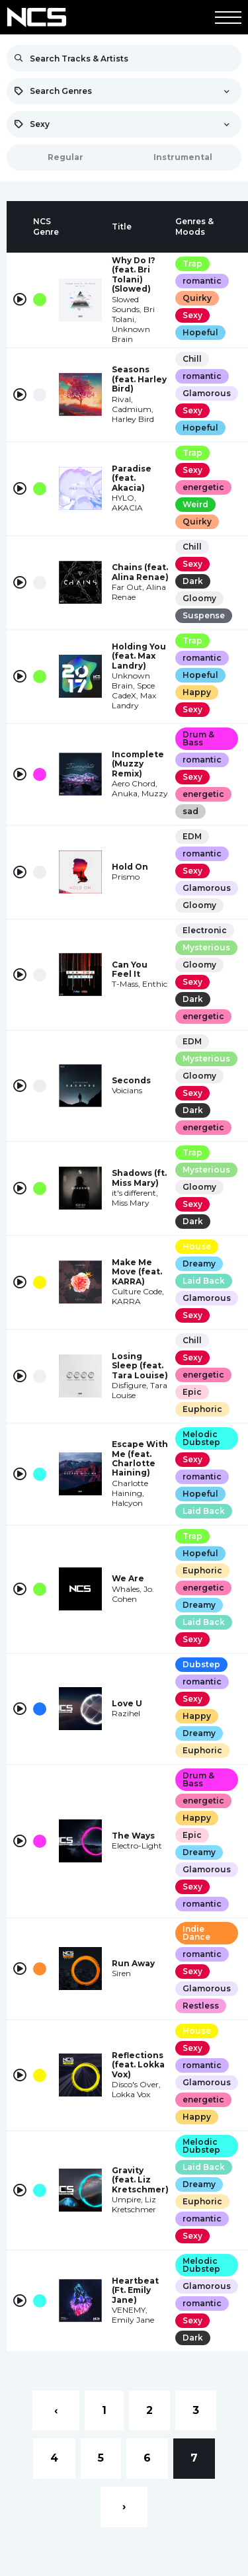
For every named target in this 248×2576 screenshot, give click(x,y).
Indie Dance (196, 1933)
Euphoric (202, 1409)
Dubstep (201, 1664)
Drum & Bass (198, 738)
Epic (192, 1392)
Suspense (204, 615)
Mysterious (206, 947)
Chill (192, 359)
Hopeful (200, 332)
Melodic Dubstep (201, 1438)
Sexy (192, 315)
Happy (197, 692)
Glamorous (207, 393)
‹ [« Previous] (56, 2410)
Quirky (197, 298)
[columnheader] (20, 227)
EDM (192, 836)
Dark (193, 581)
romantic (202, 281)
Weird (195, 504)
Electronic (205, 930)
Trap (192, 264)
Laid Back (204, 1281)
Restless (201, 2006)
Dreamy (199, 1263)
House (197, 1246)
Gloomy (199, 598)
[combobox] (124, 91)
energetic (203, 487)
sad (190, 811)
